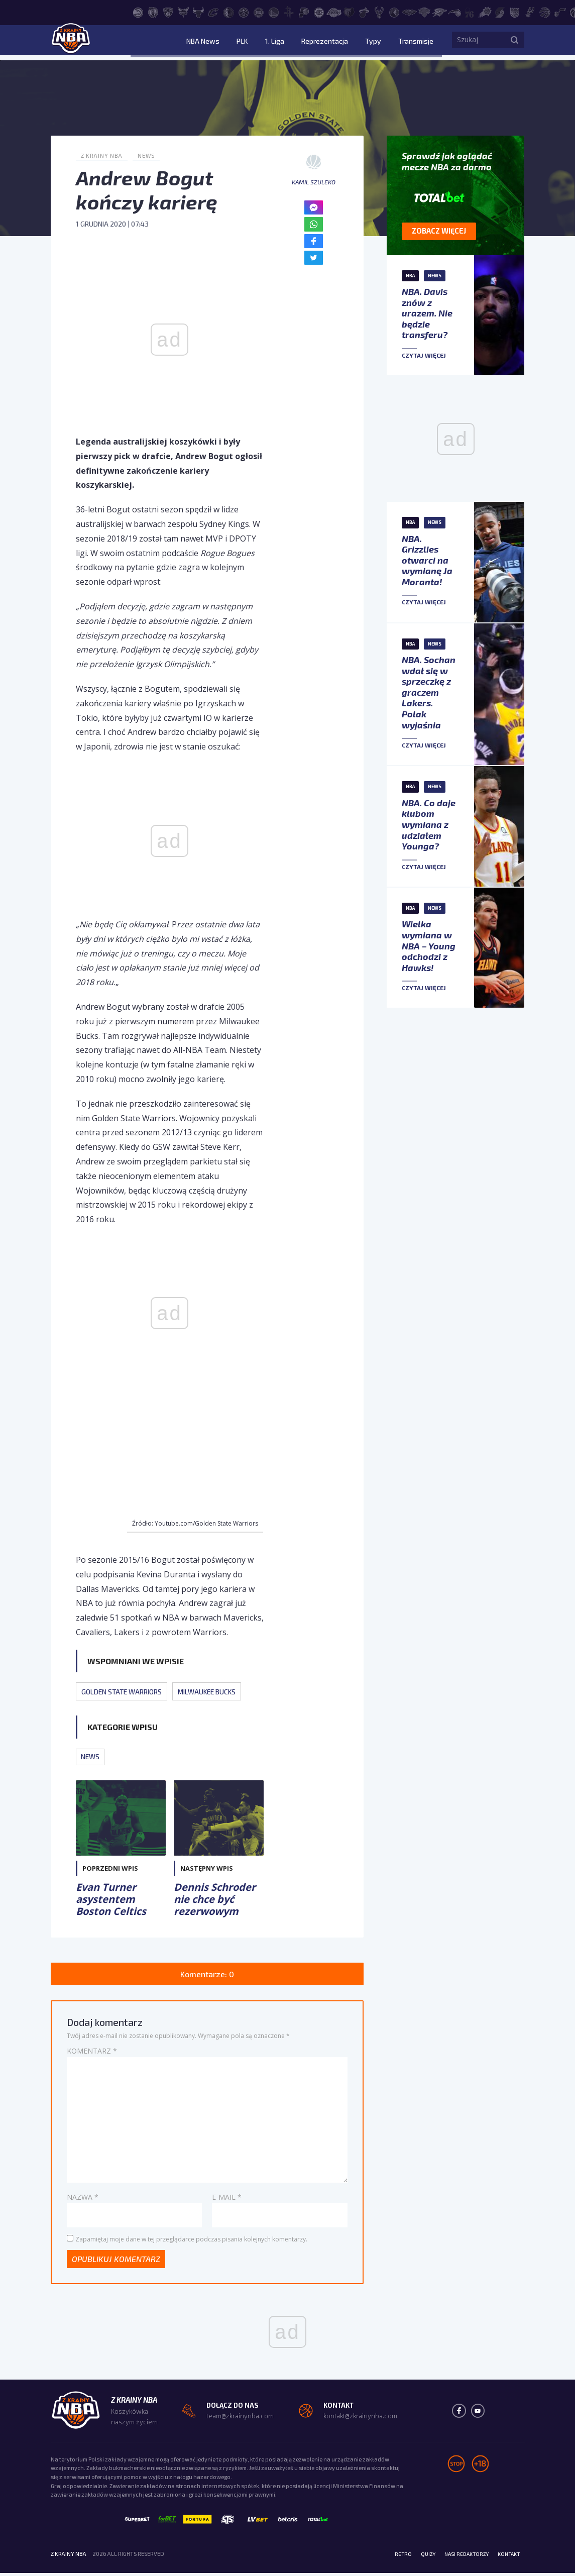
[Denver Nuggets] (243, 11)
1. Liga (296, 42)
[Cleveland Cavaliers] (213, 11)
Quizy (418, 2556)
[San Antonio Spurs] (529, 11)
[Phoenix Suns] (484, 11)
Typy (381, 42)
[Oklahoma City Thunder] (439, 11)
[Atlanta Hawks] (138, 11)
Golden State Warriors (125, 1691)
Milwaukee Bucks (218, 1691)
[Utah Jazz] (559, 11)
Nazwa (82, 2198)
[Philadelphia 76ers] (469, 11)
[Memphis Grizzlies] (349, 11)
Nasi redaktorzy (460, 2556)
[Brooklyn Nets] (168, 11)
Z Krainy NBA (103, 155)
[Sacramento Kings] (514, 11)
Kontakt (507, 2556)
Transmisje (416, 42)
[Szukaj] (514, 43)
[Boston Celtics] (153, 11)
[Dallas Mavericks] (228, 11)
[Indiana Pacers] (303, 11)
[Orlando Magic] (454, 11)
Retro (391, 2556)
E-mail (227, 2198)
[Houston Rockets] (288, 11)
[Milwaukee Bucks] (379, 11)
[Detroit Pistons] (258, 11)
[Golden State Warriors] (273, 11)
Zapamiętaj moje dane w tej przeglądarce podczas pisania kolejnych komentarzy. (191, 2240)
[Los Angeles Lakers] (333, 11)
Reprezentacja (339, 42)
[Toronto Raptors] (544, 11)
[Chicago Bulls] (198, 11)
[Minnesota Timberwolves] (394, 11)
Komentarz (92, 2052)
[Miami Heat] (364, 11)
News (149, 155)
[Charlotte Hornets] (183, 11)
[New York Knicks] (424, 11)
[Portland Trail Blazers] (499, 11)
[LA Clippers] (318, 11)
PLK (271, 42)
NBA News (238, 42)
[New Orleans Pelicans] (409, 11)
